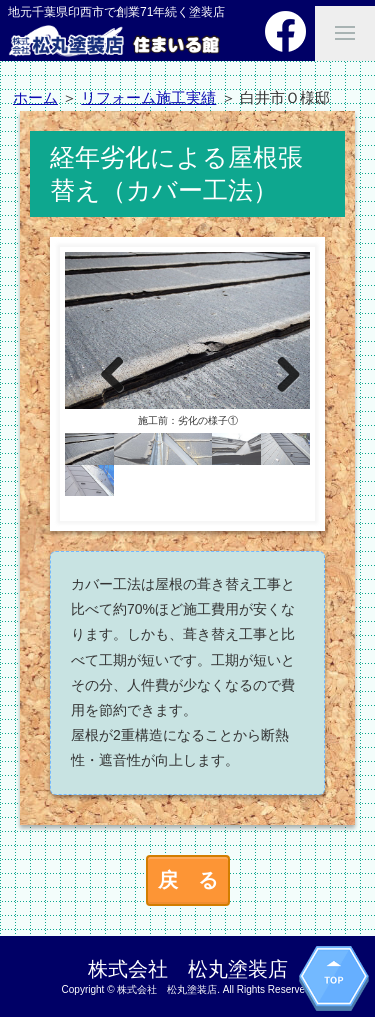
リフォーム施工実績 (148, 97)
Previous (100, 374)
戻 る (188, 880)
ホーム (35, 97)
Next (275, 374)
